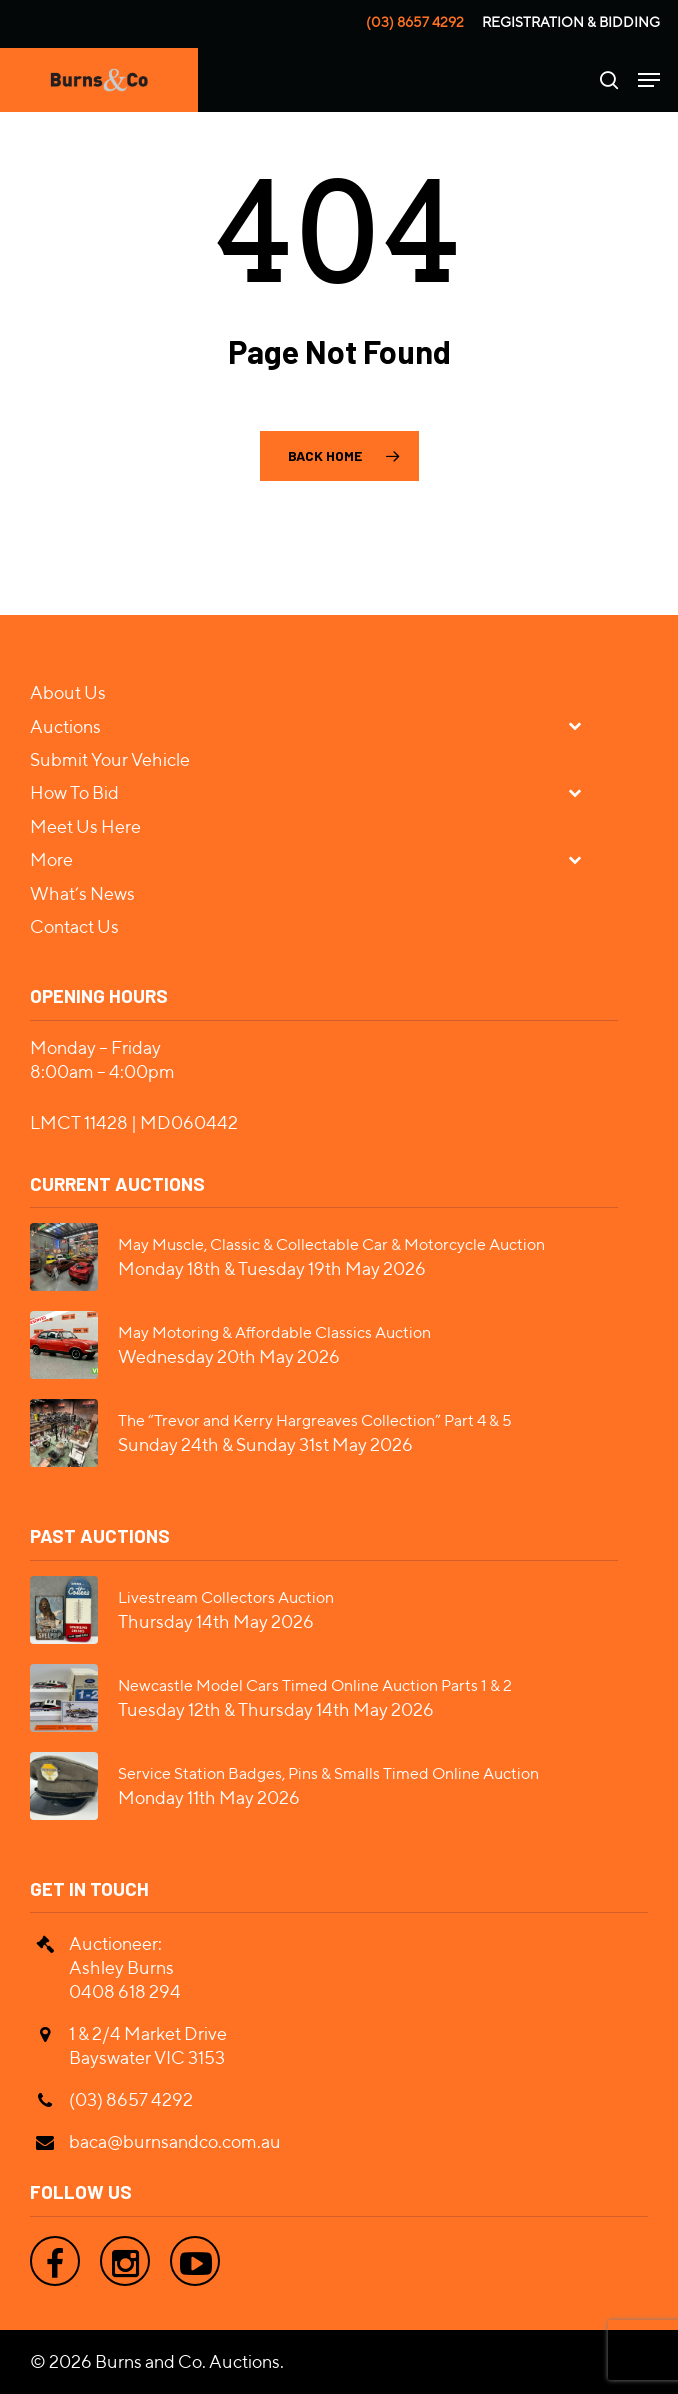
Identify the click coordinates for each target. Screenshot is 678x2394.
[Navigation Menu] (649, 80)
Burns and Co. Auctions (187, 2361)
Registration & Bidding (571, 22)
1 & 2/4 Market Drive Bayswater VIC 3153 (148, 2045)
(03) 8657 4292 (415, 22)
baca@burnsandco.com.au (175, 2141)
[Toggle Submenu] (583, 725)
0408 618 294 (125, 1991)
